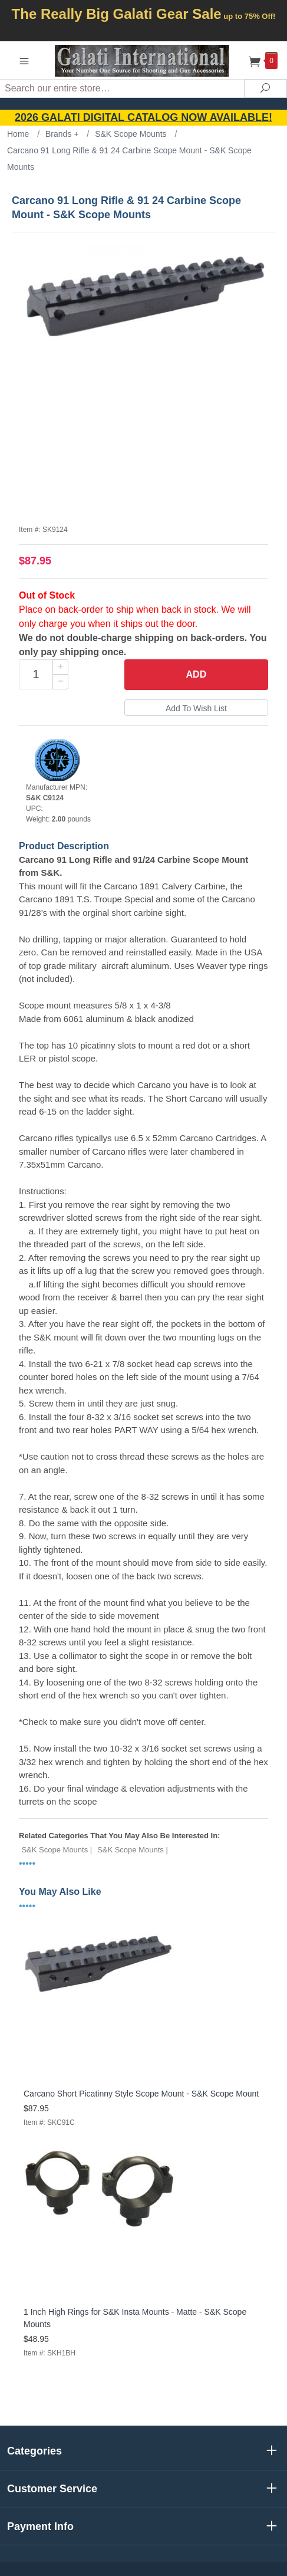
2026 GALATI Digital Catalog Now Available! (143, 117)
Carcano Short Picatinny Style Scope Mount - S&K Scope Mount (141, 2093)
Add (196, 674)
